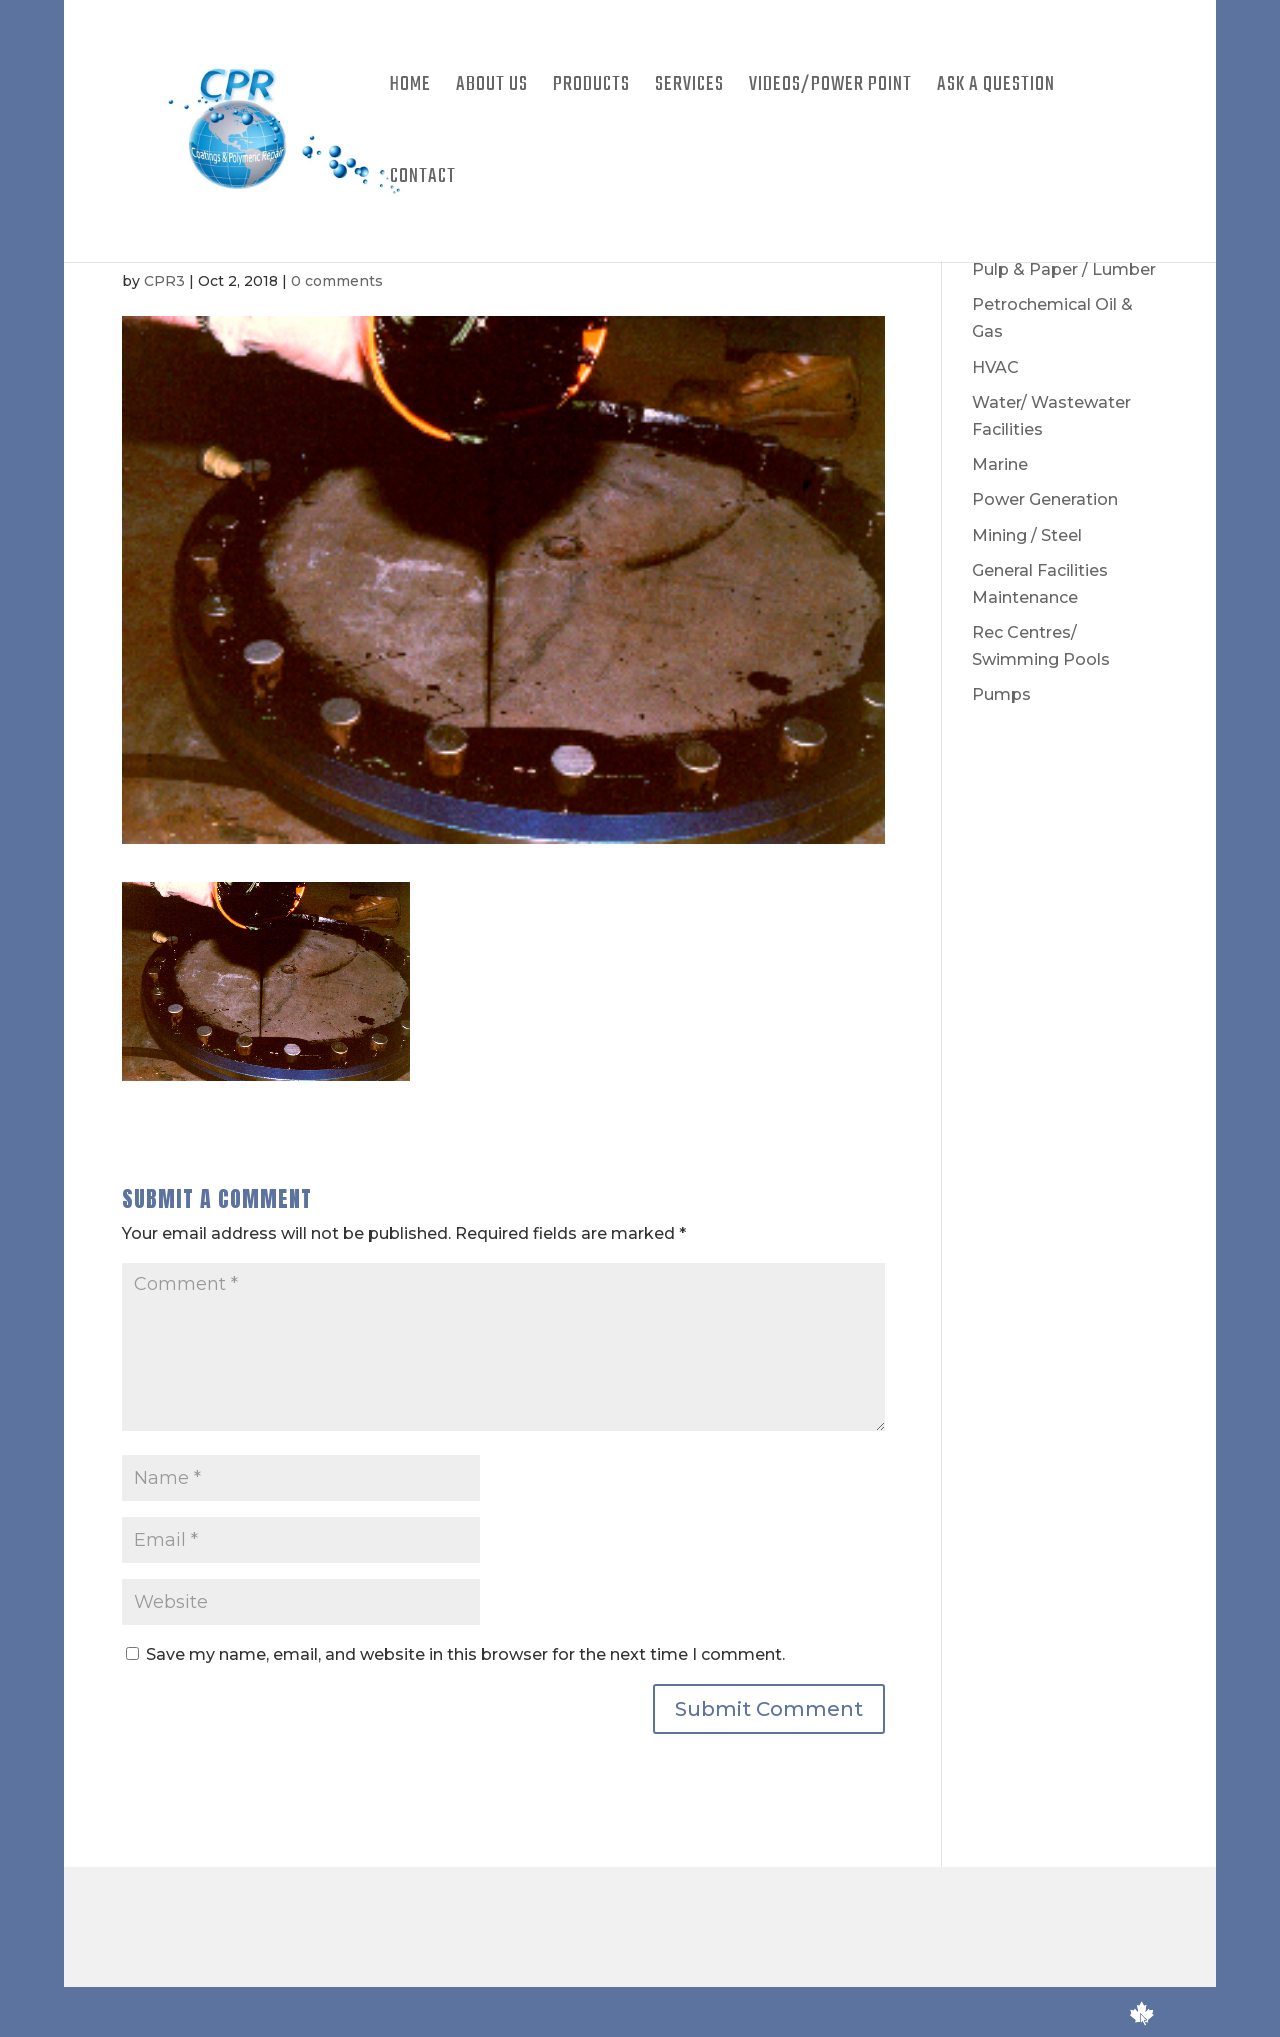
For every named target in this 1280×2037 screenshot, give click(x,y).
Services (689, 89)
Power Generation (1045, 499)
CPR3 (164, 281)
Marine (1000, 464)
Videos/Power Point (830, 89)
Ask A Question (996, 89)
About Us (492, 89)
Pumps (1001, 694)
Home (410, 89)
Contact (423, 181)
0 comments (337, 281)
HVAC (995, 367)
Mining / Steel (1027, 535)
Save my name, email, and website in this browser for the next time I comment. (465, 1654)
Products (591, 89)
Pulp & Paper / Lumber (1064, 269)
